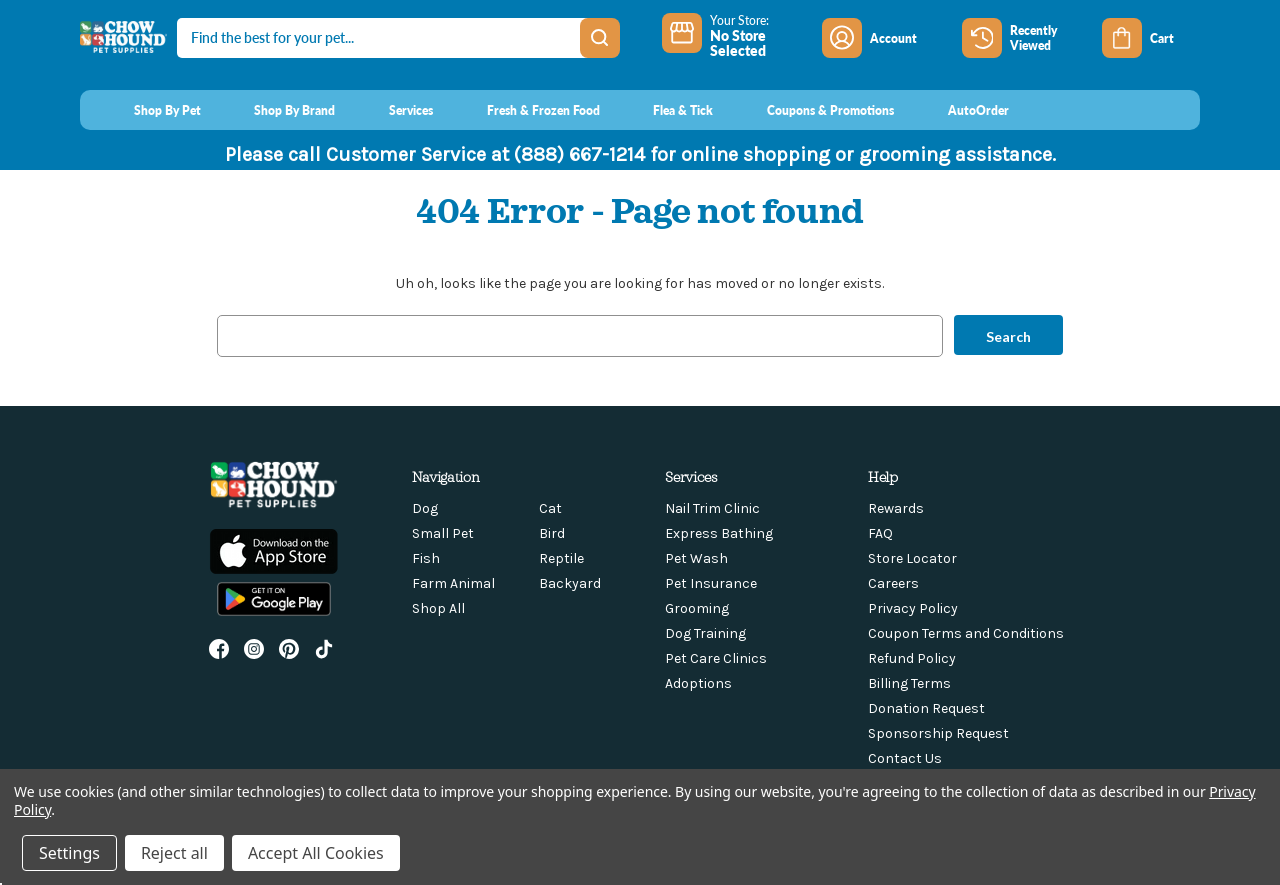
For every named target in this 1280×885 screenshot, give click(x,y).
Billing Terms (909, 683)
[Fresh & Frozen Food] (524, 110)
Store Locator (912, 558)
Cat (550, 508)
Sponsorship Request (938, 733)
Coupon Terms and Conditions (966, 633)
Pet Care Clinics (716, 658)
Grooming (697, 608)
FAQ (880, 533)
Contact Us (905, 758)
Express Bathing (719, 533)
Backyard (570, 583)
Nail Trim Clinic (712, 508)
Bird (552, 533)
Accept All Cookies (316, 853)
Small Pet (443, 533)
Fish (426, 558)
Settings (69, 853)
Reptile (561, 558)
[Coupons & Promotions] (811, 110)
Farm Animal (453, 583)
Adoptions (698, 683)
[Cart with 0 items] (1151, 38)
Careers (893, 583)
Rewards (896, 508)
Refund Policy (912, 658)
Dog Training (705, 633)
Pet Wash (696, 558)
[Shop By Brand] (276, 110)
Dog (425, 508)
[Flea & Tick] (665, 110)
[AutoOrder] (959, 110)
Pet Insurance (711, 583)
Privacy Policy (913, 608)
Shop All (438, 608)
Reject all (174, 853)
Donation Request (926, 708)
